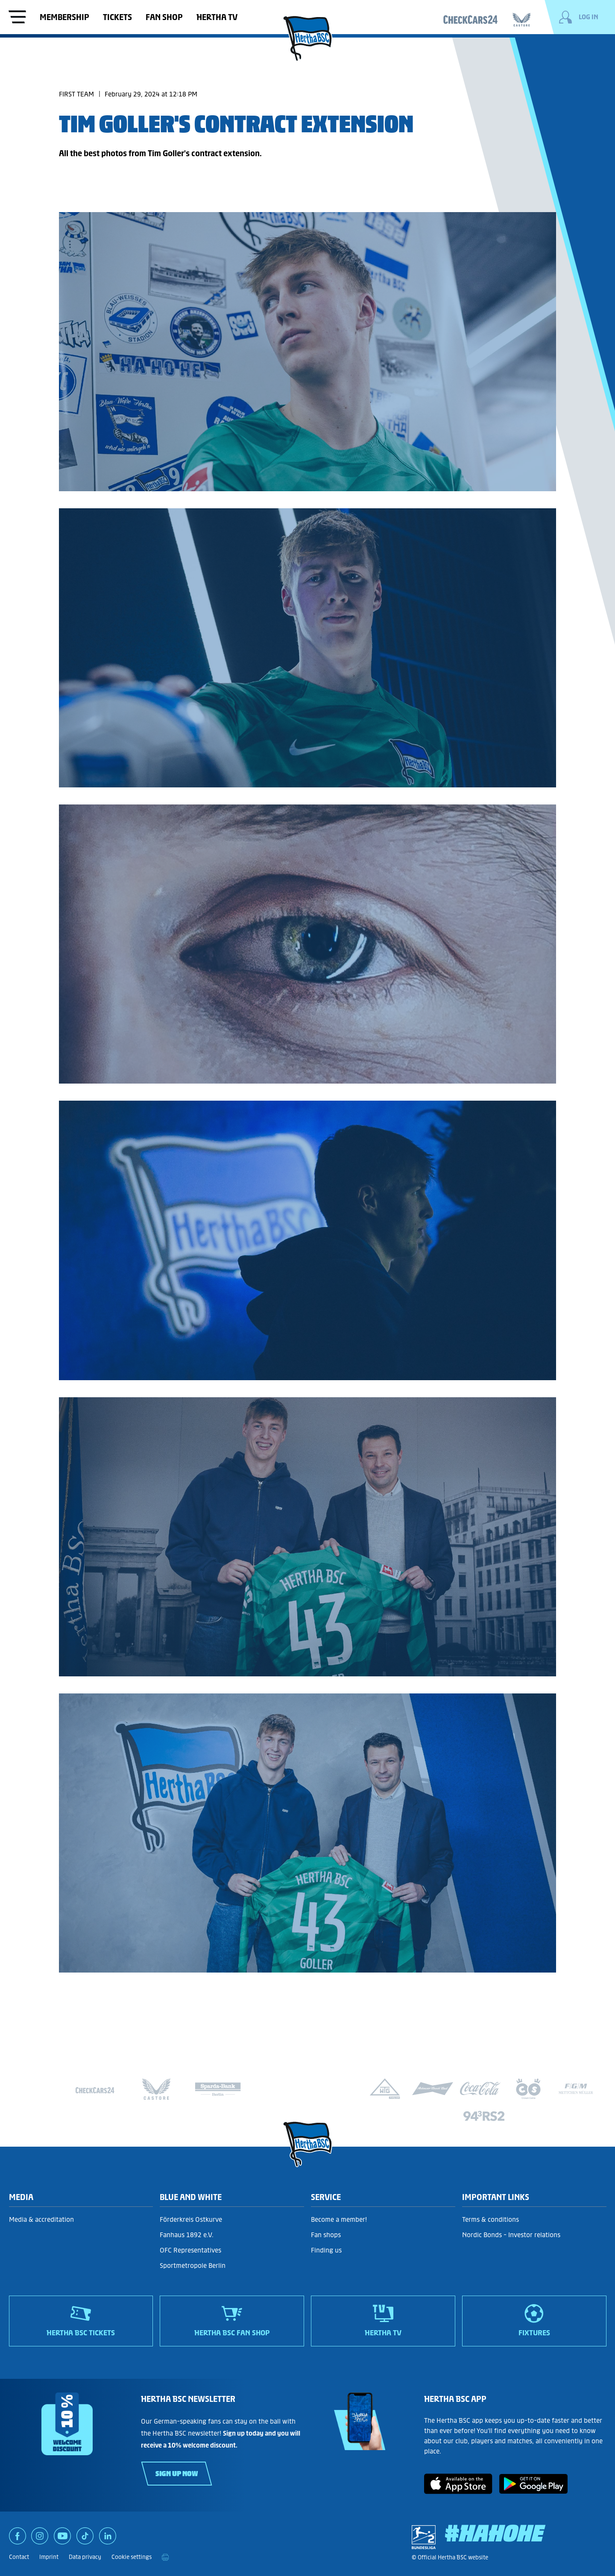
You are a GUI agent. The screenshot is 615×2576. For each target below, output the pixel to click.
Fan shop (164, 17)
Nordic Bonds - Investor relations (511, 2235)
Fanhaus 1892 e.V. (187, 2235)
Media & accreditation (41, 2219)
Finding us (326, 2250)
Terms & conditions (490, 2219)
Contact (19, 2557)
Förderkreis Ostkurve (191, 2219)
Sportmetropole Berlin (193, 2265)
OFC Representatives (190, 2250)
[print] (165, 2557)
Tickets (117, 17)
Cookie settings (131, 2557)
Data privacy (85, 2557)
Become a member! (339, 2219)
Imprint (49, 2557)
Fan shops (326, 2235)
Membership (64, 17)
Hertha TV (216, 17)
